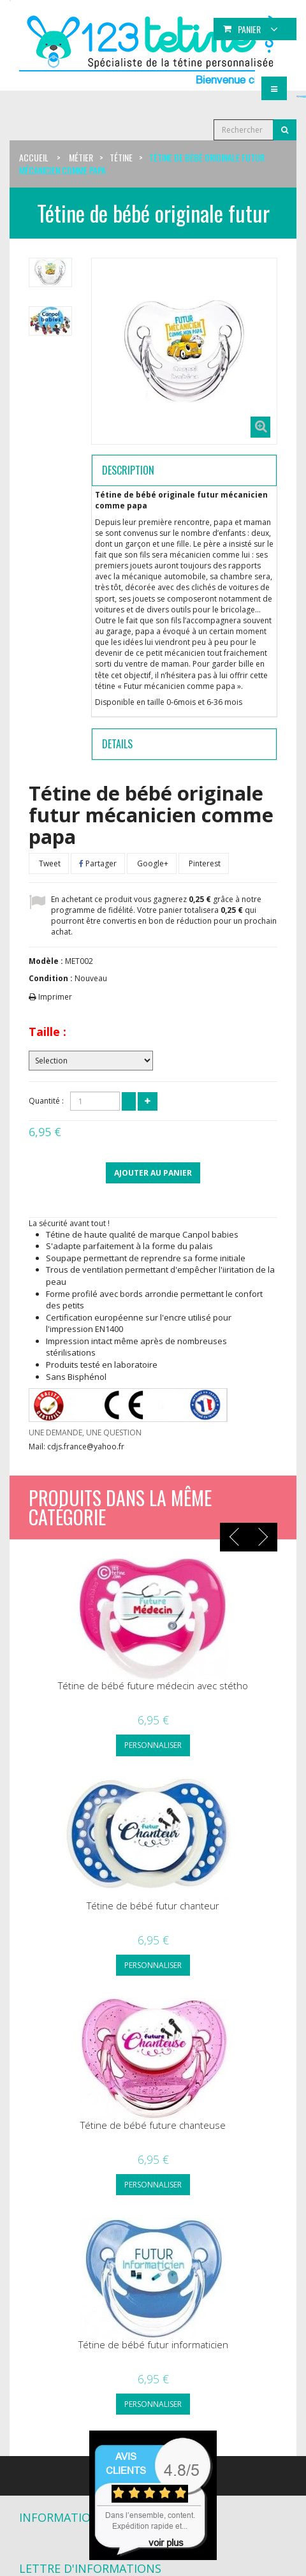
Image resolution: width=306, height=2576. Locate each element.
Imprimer (55, 996)
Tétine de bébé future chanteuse (153, 2125)
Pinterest (204, 863)
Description (128, 470)
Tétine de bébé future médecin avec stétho (153, 1685)
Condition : (51, 978)
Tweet (49, 863)
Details (117, 743)
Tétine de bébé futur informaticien (153, 2344)
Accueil (33, 157)
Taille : (47, 1031)
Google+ (151, 863)
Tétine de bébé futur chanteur (153, 1905)
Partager (98, 863)
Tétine (121, 157)
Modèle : (46, 961)
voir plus (166, 2542)
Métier (81, 157)
